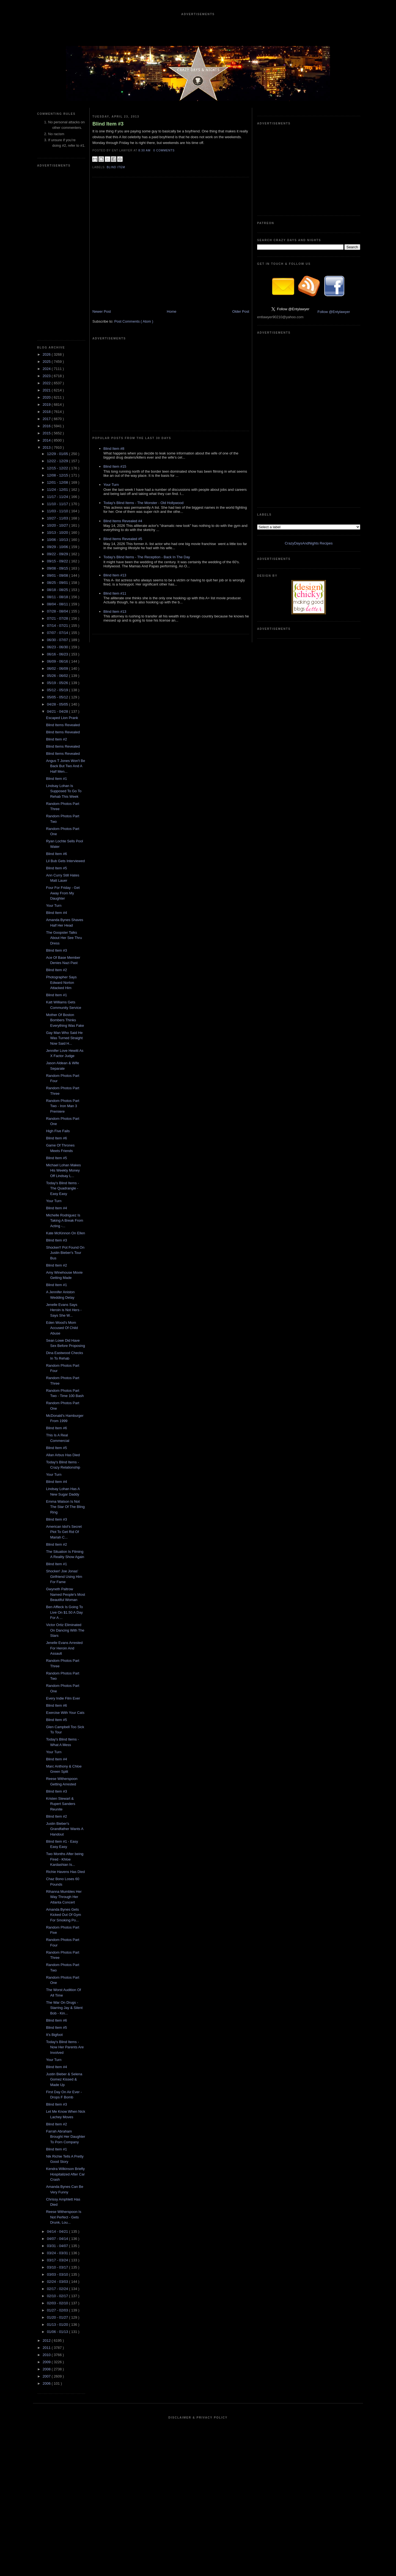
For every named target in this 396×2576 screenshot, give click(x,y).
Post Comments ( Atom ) (133, 321)
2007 (47, 2376)
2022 (47, 383)
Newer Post (101, 311)
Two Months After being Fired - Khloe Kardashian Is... (64, 1859)
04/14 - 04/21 (58, 2231)
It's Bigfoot (54, 2035)
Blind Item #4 (56, 913)
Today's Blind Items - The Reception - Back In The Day (146, 557)
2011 (47, 2348)
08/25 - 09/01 (58, 583)
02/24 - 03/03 (58, 2282)
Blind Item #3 (56, 950)
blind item (116, 167)
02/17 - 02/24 (58, 2289)
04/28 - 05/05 (58, 704)
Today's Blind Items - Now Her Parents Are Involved (65, 2047)
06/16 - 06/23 (58, 654)
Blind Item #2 (56, 739)
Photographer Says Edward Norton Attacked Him (61, 982)
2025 (47, 362)
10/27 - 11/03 (58, 518)
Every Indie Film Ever (63, 1698)
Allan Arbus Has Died (63, 1455)
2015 (47, 433)
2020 (47, 397)
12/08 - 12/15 (58, 475)
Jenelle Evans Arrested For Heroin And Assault (64, 1648)
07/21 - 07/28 (58, 618)
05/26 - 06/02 (58, 676)
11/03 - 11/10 (58, 511)
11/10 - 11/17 (58, 504)
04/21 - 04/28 (58, 711)
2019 (47, 404)
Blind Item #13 (114, 575)
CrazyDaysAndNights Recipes (308, 543)
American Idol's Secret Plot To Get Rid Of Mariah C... (64, 1531)
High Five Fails (58, 1131)
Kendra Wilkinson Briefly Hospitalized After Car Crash (65, 2174)
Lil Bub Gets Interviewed (65, 861)
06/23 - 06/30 (58, 647)
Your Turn (53, 905)
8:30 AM (145, 150)
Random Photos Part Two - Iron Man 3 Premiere (62, 1106)
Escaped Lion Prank (62, 718)
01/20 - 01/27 (58, 2317)
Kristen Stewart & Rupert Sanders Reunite (60, 1803)
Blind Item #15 (114, 466)
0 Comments (164, 150)
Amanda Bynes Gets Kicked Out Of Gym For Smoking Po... (63, 1914)
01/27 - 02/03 (58, 2310)
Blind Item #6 (56, 854)
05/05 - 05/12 (58, 697)
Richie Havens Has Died (65, 1872)
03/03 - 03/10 (58, 2274)
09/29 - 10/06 (58, 547)
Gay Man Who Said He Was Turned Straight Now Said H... (64, 1038)
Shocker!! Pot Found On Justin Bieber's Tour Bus (65, 1252)
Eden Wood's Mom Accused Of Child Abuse (62, 1327)
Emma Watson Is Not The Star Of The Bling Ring (65, 1506)
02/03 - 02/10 (58, 2303)
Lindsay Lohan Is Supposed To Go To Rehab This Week (63, 791)
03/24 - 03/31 (58, 2253)
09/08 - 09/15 (58, 568)
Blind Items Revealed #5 (122, 539)
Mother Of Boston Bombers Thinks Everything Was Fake (65, 1020)
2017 (47, 419)
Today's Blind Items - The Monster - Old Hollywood (143, 503)
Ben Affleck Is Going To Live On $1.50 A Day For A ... (64, 1612)
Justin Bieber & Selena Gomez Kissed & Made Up (64, 2079)
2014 (47, 440)
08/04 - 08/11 (58, 604)
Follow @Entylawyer (334, 312)
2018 (47, 412)
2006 (47, 2383)
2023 (47, 376)
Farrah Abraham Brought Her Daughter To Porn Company (65, 2136)
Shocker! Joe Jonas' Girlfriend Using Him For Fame (64, 1576)
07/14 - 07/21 (58, 625)
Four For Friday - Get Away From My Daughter (62, 893)
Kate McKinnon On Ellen (65, 1233)
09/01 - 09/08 (58, 575)
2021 (47, 390)
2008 (47, 2369)
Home (172, 311)
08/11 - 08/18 (58, 597)
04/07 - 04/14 (58, 2239)
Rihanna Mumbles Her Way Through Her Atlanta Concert (63, 1896)
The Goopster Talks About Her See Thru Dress (64, 937)
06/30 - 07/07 (58, 640)
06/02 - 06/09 (58, 668)
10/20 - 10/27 (58, 525)
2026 (47, 354)
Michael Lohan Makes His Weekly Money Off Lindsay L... (63, 1170)
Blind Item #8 (113, 448)
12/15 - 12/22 (58, 468)
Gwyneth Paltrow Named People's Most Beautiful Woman (65, 1594)
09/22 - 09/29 (58, 554)
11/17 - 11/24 (58, 497)
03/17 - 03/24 (58, 2260)
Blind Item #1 (56, 779)
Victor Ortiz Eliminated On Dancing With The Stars (65, 1630)
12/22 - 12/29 (58, 461)
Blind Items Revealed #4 (122, 521)
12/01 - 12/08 (58, 482)
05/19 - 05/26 (58, 683)
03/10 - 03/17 (58, 2267)
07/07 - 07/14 (58, 633)
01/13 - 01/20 (58, 2324)
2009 (47, 2362)
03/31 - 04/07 (58, 2246)
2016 (47, 426)
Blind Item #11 (114, 593)
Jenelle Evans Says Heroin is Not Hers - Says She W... (63, 1310)
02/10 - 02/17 (58, 2296)
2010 (47, 2355)
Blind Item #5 (56, 868)
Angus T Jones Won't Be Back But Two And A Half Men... (65, 766)
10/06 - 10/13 (58, 540)
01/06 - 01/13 (58, 2332)
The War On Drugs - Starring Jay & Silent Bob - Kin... (64, 2007)
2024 (47, 369)
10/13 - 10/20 (58, 532)
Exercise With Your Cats (65, 1713)
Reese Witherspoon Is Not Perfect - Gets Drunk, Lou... (63, 2217)
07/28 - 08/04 (58, 611)
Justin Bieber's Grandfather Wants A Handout (64, 1828)
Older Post (240, 311)
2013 (47, 447)
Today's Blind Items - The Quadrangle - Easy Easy (62, 1188)
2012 (47, 2340)
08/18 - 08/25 (58, 590)
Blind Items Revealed (63, 725)
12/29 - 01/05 (58, 454)
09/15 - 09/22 (58, 561)
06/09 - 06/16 (58, 661)
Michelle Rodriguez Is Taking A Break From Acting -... (64, 1220)
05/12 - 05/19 (58, 690)
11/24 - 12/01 (58, 490)
